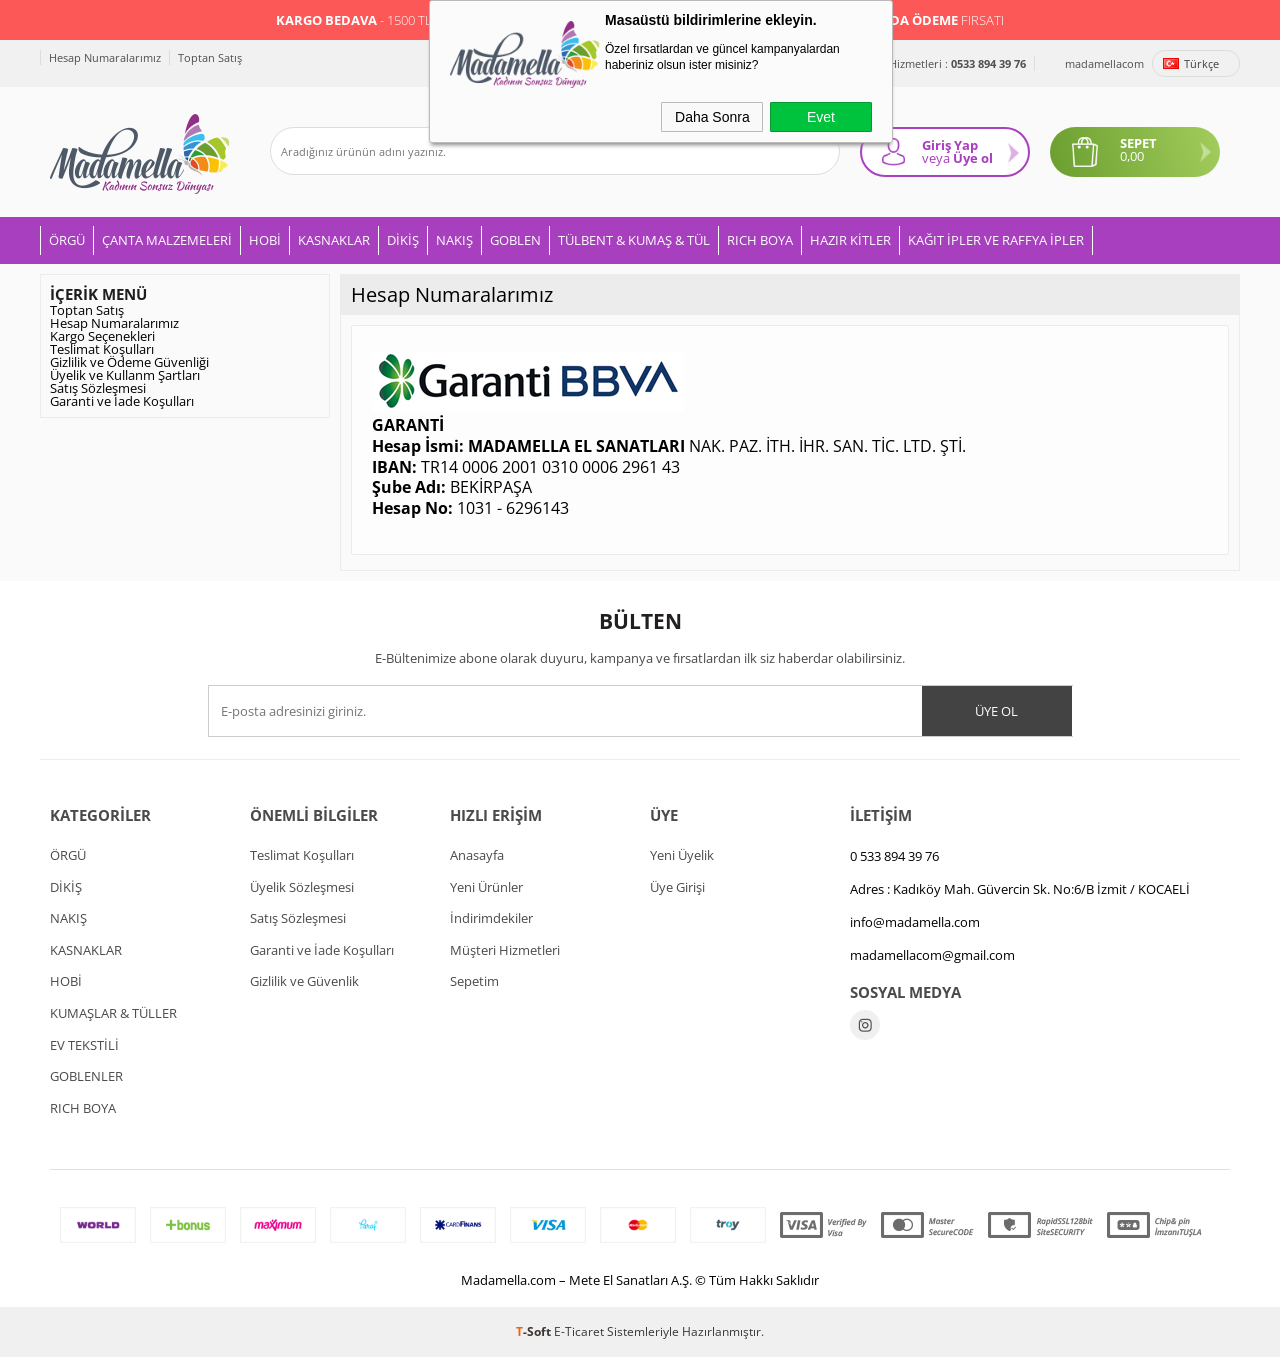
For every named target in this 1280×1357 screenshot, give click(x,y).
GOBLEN (515, 240)
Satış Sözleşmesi (98, 388)
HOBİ (265, 240)
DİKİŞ (403, 240)
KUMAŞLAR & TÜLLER (113, 1013)
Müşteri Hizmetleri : (936, 63)
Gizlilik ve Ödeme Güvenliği (129, 362)
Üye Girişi (677, 887)
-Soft (535, 1331)
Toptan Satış (210, 57)
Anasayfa (477, 855)
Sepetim (474, 981)
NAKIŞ (454, 240)
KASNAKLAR (334, 240)
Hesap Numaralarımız (105, 57)
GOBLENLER (86, 1076)
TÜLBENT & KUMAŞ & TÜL (634, 240)
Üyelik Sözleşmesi (302, 887)
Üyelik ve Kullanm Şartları (125, 375)
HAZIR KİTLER (850, 240)
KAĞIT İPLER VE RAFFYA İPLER (996, 240)
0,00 (1132, 156)
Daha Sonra (712, 117)
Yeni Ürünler (486, 887)
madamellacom (1104, 63)
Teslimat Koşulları (102, 349)
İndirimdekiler (491, 918)
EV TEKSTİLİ (84, 1045)
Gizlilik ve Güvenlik (304, 981)
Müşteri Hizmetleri (505, 950)
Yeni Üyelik (682, 855)
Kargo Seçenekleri (102, 336)
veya (936, 158)
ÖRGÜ (67, 240)
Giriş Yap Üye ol (957, 151)
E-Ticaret (579, 1331)
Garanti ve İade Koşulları (122, 401)
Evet (821, 117)
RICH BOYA (760, 240)
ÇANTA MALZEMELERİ (167, 240)
